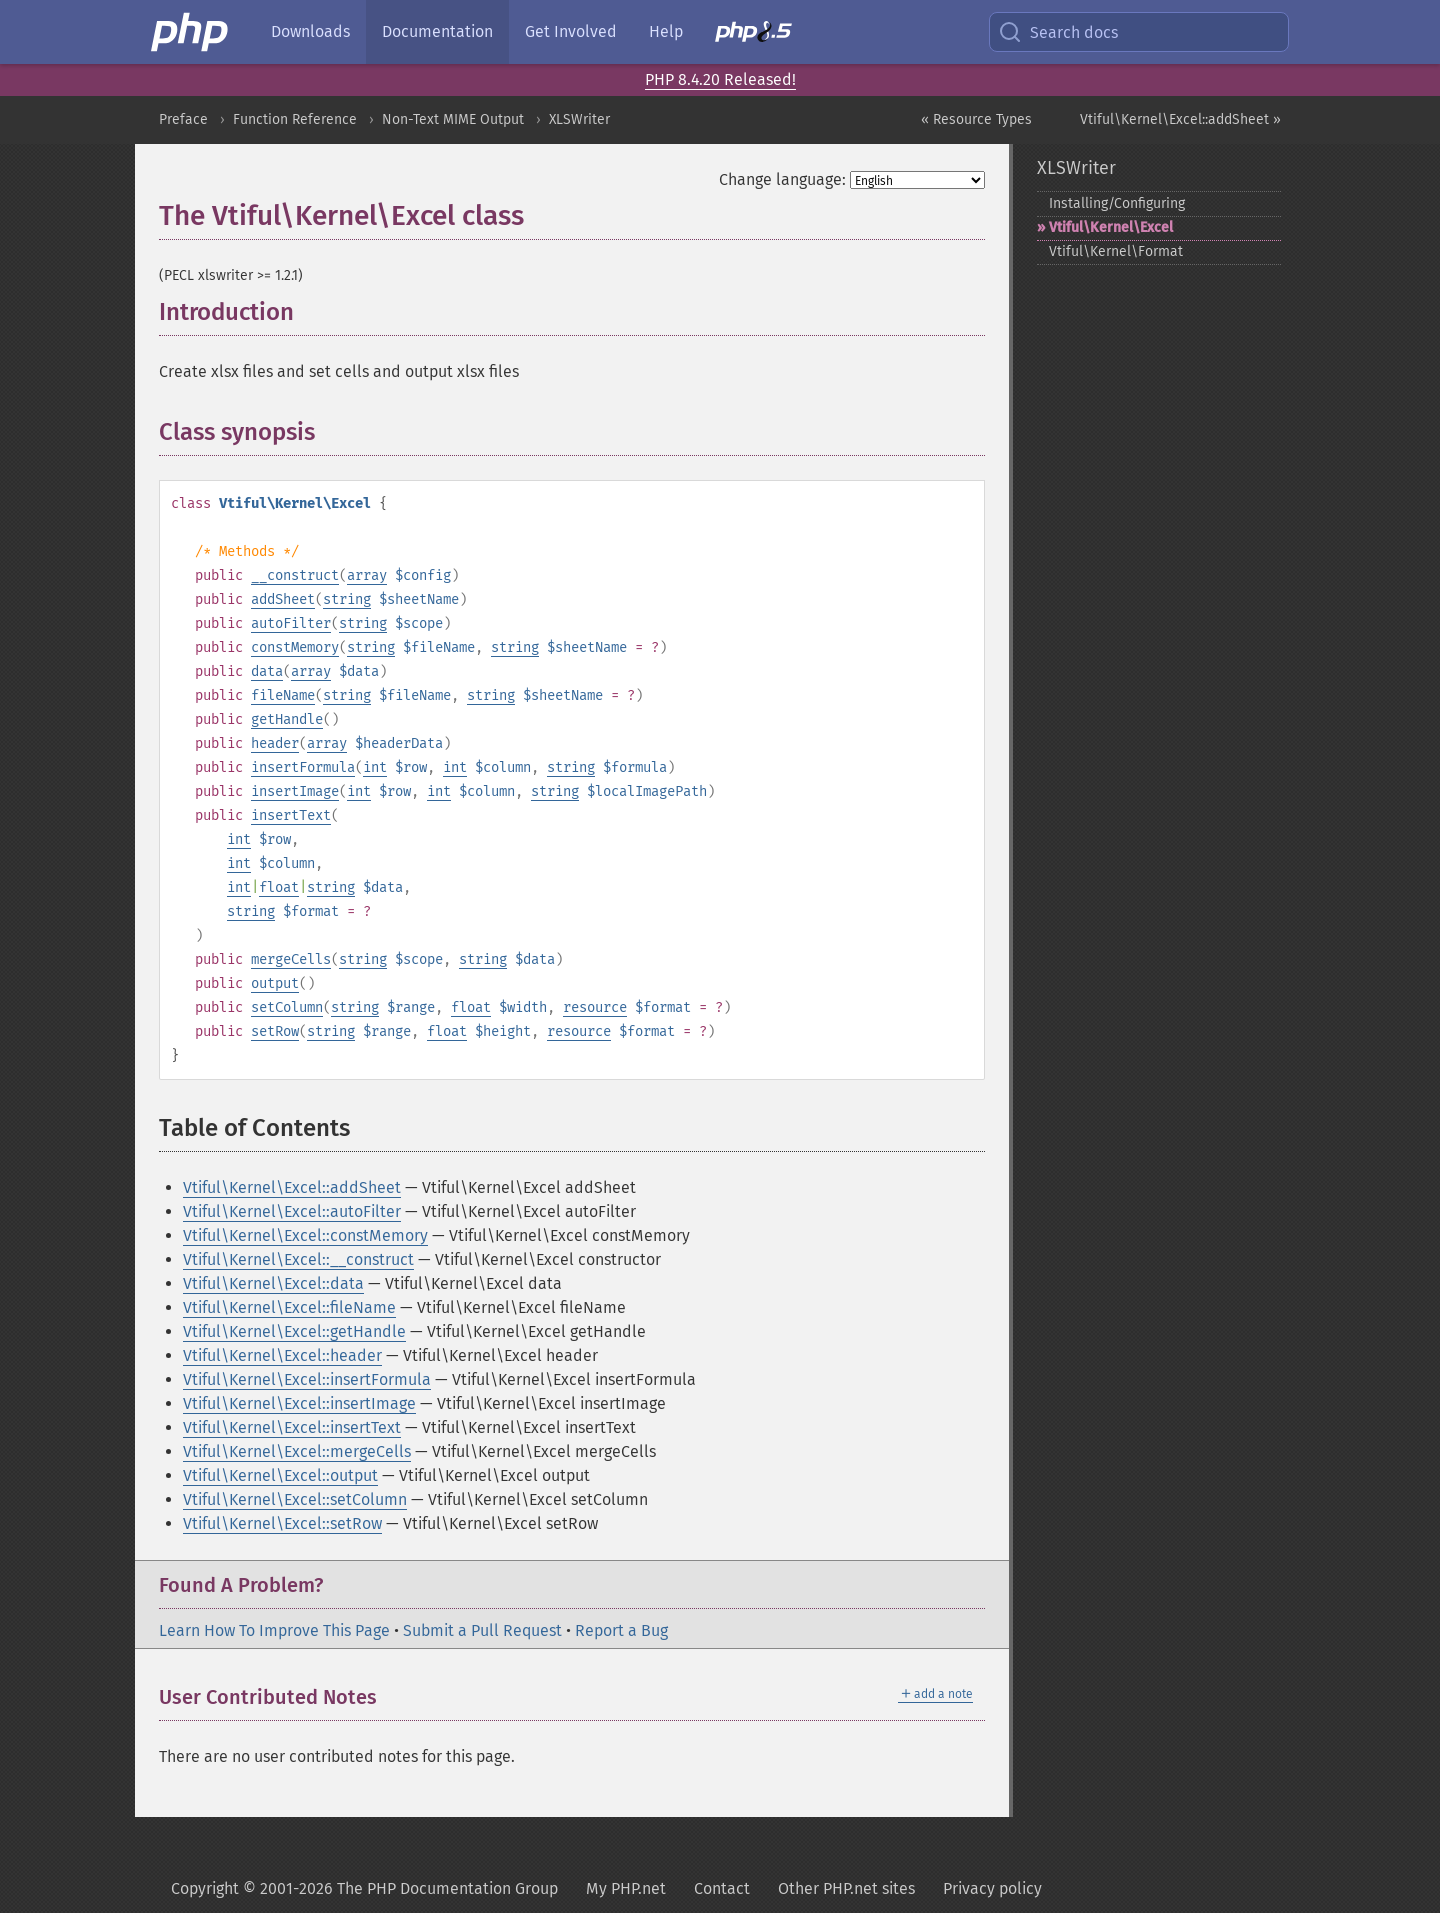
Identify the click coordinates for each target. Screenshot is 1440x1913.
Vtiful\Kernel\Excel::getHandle (294, 1331)
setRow (275, 1031)
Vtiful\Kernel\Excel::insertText (292, 1427)
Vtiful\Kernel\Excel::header (282, 1355)
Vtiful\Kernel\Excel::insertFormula (307, 1379)
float (279, 887)
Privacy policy (992, 1888)
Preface (183, 119)
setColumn (287, 1007)
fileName (283, 695)
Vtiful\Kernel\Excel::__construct (298, 1259)
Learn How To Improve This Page (274, 1630)
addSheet (283, 599)
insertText (291, 815)
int (375, 767)
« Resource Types (976, 119)
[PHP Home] (191, 32)
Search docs (1058, 32)
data (267, 671)
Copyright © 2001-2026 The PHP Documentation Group (364, 1888)
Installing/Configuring (1117, 203)
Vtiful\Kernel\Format (1116, 251)
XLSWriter (579, 119)
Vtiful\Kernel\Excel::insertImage (299, 1403)
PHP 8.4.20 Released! (720, 79)
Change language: (782, 179)
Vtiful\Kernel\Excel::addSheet (292, 1187)
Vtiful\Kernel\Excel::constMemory (305, 1235)
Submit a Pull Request (482, 1630)
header (275, 743)
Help (666, 31)
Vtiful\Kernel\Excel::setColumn (295, 1499)
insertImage (295, 791)
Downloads (310, 31)
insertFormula (303, 767)
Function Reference (295, 119)
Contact (722, 1888)
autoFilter (291, 623)
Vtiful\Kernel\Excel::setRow (282, 1523)
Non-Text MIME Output (453, 119)
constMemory (295, 647)
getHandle (287, 719)
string (347, 599)
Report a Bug (621, 1630)
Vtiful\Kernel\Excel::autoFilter (292, 1211)
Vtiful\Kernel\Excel (1111, 227)
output (275, 983)
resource (595, 1007)
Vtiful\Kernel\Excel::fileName (289, 1307)
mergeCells (291, 959)
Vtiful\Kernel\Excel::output (280, 1475)
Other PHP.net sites (846, 1888)
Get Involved (571, 31)
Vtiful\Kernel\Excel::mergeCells (297, 1451)
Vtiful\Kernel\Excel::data (273, 1283)
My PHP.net (626, 1888)
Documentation (437, 31)
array (367, 575)
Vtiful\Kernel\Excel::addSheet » (1180, 119)
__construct (295, 575)
